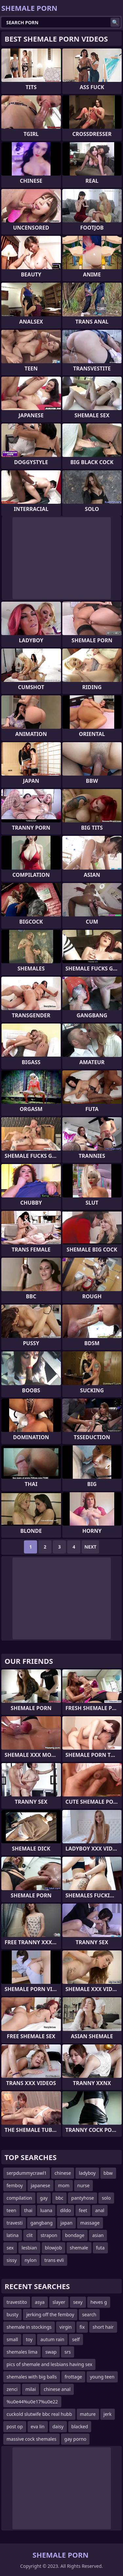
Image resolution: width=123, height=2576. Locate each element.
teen (11, 2210)
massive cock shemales (31, 2439)
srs (67, 2352)
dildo (65, 2210)
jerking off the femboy (50, 2314)
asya (40, 2302)
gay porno (75, 2439)
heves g (99, 2302)
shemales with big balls (32, 2377)
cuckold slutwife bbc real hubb (39, 2414)
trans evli (54, 2260)
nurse (83, 2185)
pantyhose (82, 2198)
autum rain (52, 2339)
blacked (80, 2426)
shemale (79, 2248)
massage (90, 2223)
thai (28, 2210)
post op (15, 2426)
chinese (62, 2173)
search (89, 2314)
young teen (102, 2377)
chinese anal (57, 2389)
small (12, 2339)
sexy (78, 2302)
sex (10, 2248)
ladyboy (87, 2173)
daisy (58, 2426)
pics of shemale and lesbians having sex (49, 2364)
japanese (40, 2185)
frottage (73, 2377)
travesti (15, 2223)
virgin (65, 2327)
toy (29, 2339)
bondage (75, 2235)
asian (98, 2235)
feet (83, 2210)
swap (50, 2352)
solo (106, 2198)
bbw (108, 2173)
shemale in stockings (29, 2327)
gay (44, 2198)
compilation (19, 2198)
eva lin (38, 2426)
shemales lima (22, 2352)
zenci (12, 2389)
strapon (49, 2235)
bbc (59, 2198)
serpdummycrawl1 (27, 2173)
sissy (12, 2260)
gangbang (41, 2223)
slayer (58, 2302)
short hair (102, 2327)
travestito (17, 2302)
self (76, 2339)
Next (90, 1547)
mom (64, 2185)
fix (82, 2327)
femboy (15, 2185)
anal (99, 2210)
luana (46, 2210)
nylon (31, 2260)
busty (12, 2314)
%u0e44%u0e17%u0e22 (32, 2401)
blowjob (53, 2248)
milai (30, 2389)
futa (100, 2248)
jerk (108, 2414)
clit (30, 2235)
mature (88, 2414)
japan (66, 2223)
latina (13, 2235)
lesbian (29, 2248)
